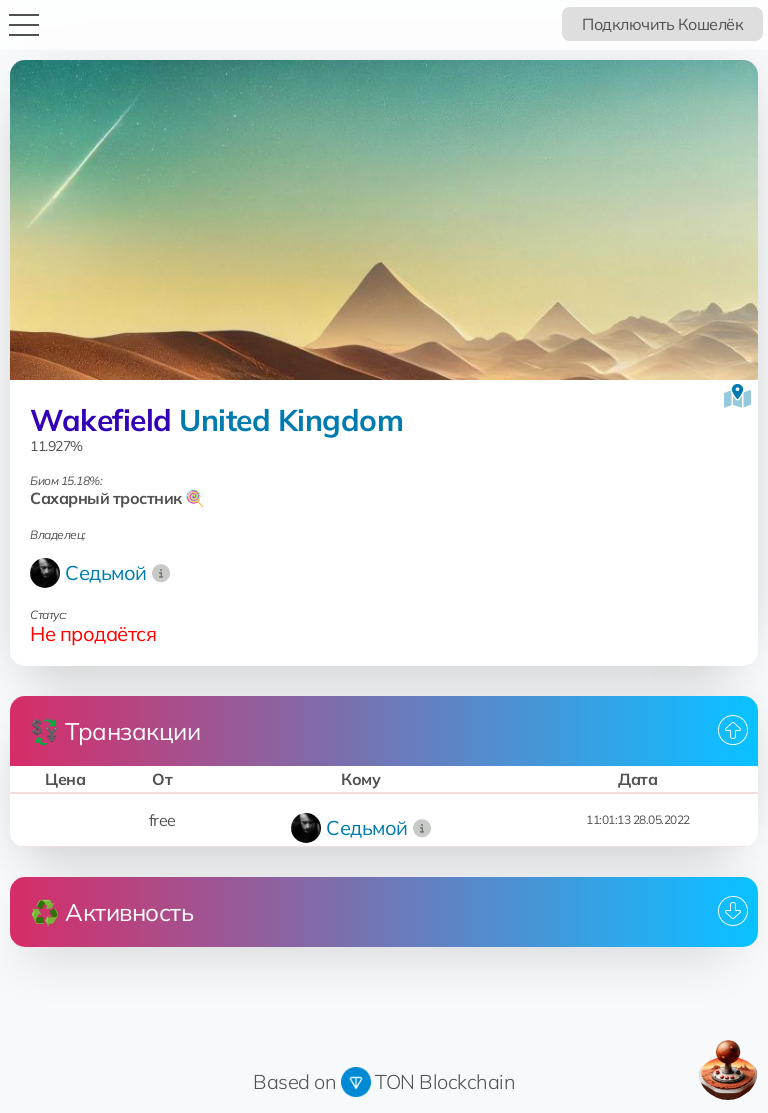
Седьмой (106, 572)
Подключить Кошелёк (662, 24)
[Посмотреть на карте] (737, 396)
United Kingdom (291, 420)
